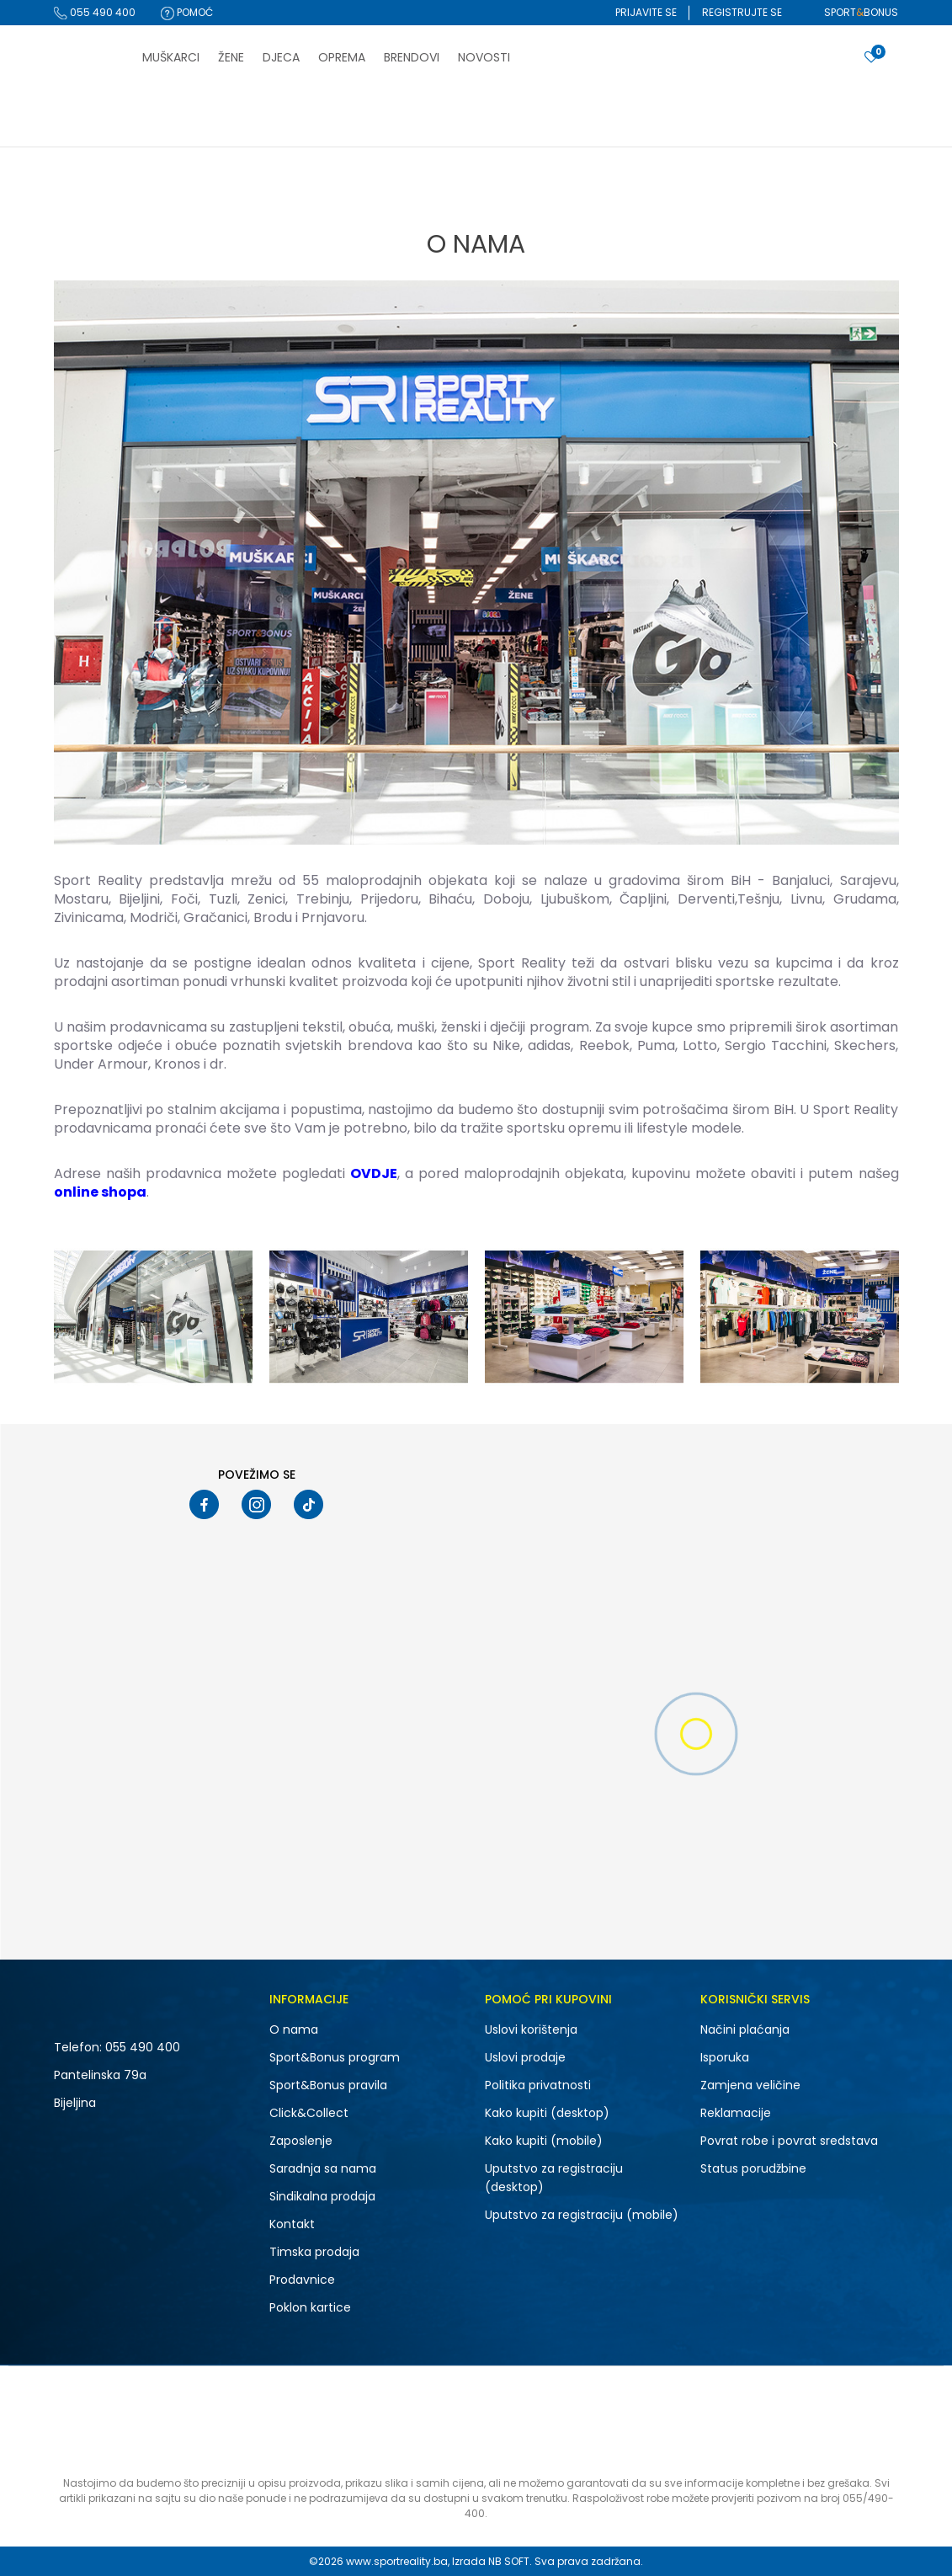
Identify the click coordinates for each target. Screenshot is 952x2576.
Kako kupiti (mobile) (544, 2140)
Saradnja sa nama (322, 2168)
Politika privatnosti (538, 2085)
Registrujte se (742, 12)
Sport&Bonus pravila (328, 2085)
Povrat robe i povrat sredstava (789, 2140)
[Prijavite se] (871, 58)
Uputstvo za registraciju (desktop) (554, 2177)
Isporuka (724, 2057)
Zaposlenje (300, 2140)
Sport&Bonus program (334, 2057)
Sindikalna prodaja (322, 2196)
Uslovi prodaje (525, 2057)
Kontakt (292, 2224)
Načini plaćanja (745, 2029)
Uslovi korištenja (531, 2029)
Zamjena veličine (750, 2085)
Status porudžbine (753, 2168)
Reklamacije (735, 2112)
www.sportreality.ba (397, 2561)
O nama (293, 2029)
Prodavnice (302, 2279)
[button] (847, 64)
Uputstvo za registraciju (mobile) (581, 2214)
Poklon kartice (310, 2307)
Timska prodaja (314, 2251)
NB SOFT (508, 2561)
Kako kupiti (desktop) (547, 2112)
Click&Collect (308, 2112)
